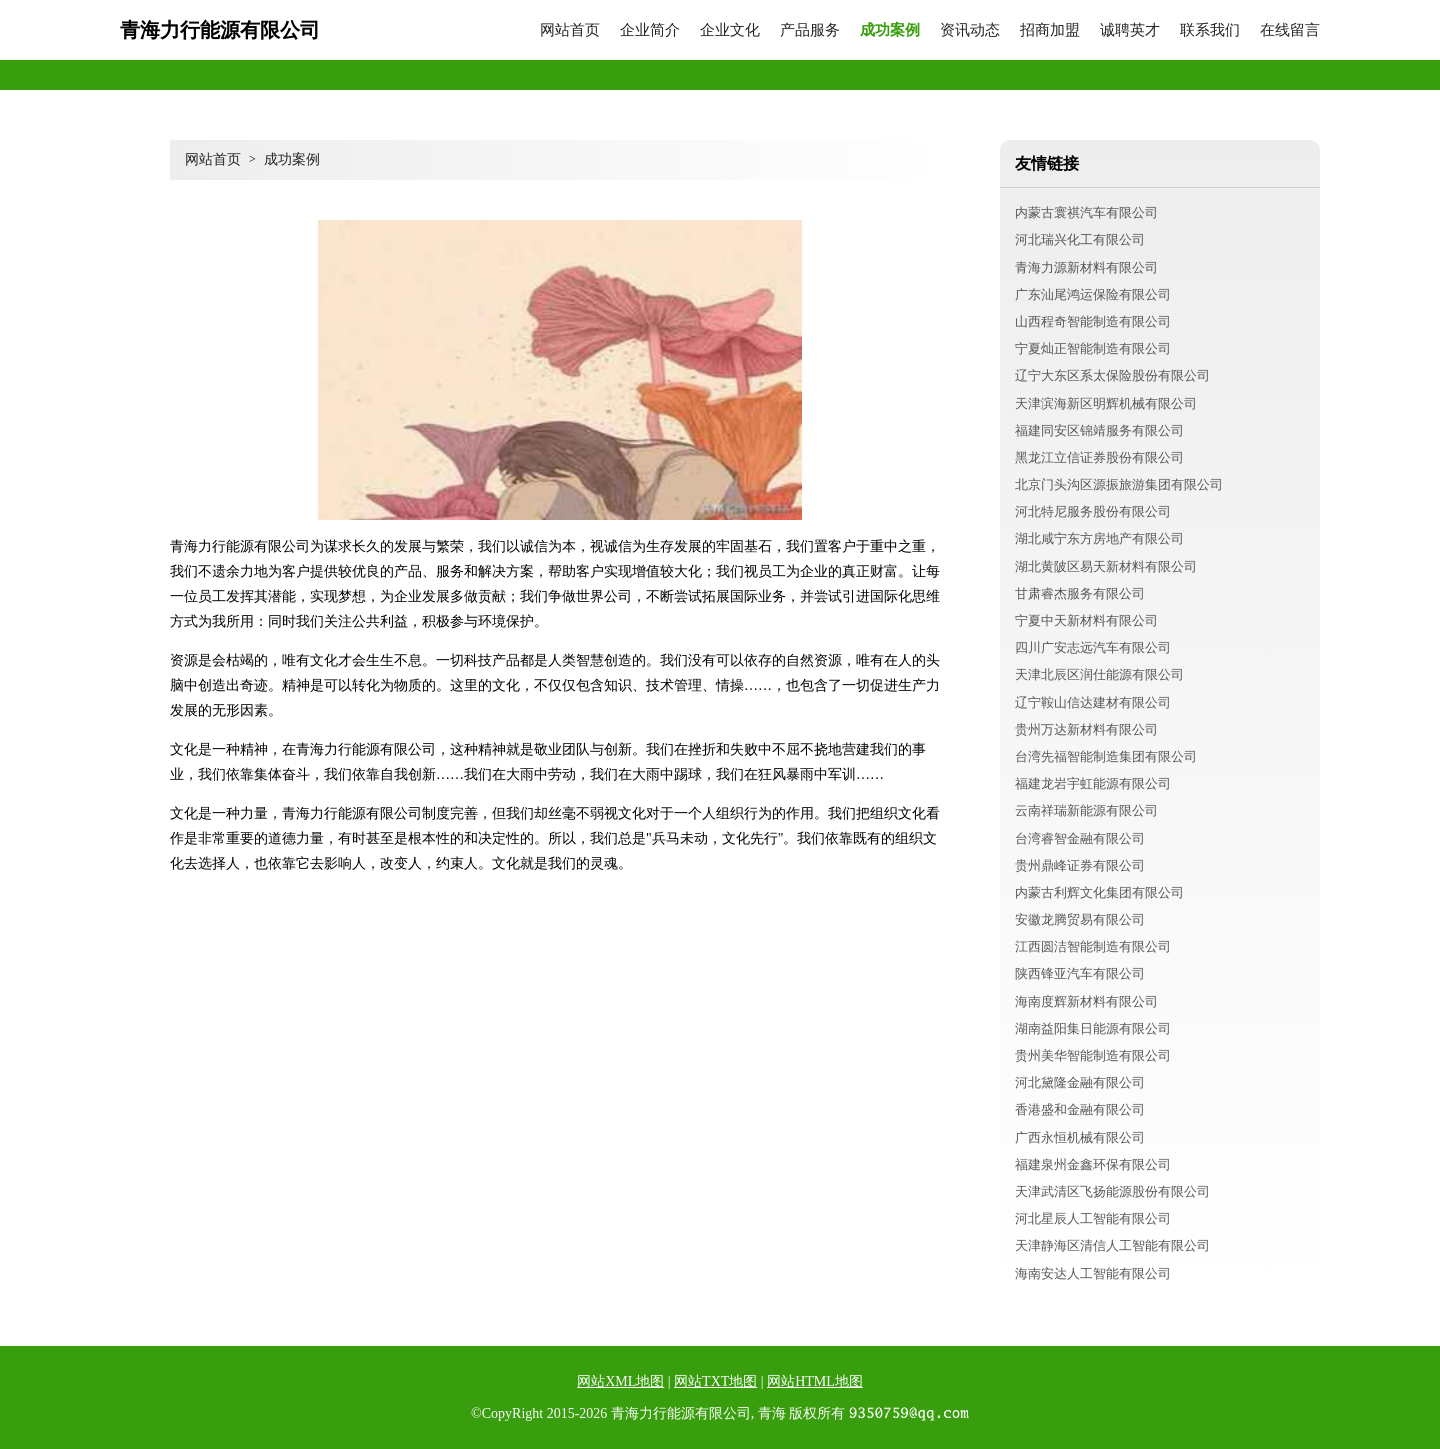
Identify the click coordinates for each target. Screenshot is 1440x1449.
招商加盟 (1050, 30)
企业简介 (650, 30)
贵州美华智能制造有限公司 (1093, 1055)
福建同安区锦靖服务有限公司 (1099, 430)
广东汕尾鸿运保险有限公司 (1093, 294)
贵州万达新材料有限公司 (1086, 729)
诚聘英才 (1130, 30)
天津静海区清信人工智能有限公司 (1112, 1245)
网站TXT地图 (715, 1381)
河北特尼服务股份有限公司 (1093, 511)
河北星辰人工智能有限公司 (1093, 1218)
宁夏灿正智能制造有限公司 (1093, 348)
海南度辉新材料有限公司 (1086, 1001)
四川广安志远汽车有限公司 (1093, 647)
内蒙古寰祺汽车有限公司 (1086, 212)
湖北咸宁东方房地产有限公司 (1099, 538)
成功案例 (890, 30)
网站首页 (570, 30)
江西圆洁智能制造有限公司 (1093, 946)
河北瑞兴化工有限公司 (1080, 239)
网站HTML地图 (815, 1381)
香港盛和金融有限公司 (1080, 1109)
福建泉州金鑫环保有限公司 (1093, 1164)
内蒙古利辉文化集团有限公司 (1099, 892)
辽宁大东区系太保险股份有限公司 (1112, 375)
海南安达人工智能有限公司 (1093, 1273)
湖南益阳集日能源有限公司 (1093, 1028)
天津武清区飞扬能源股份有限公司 (1112, 1191)
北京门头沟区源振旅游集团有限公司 (1119, 484)
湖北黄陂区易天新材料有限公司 (1106, 566)
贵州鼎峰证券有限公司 (1080, 865)
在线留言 (1290, 30)
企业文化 (730, 30)
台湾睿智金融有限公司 (1080, 838)
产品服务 (810, 30)
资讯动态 (970, 30)
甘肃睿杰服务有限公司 (1080, 593)
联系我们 (1210, 30)
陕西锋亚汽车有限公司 (1080, 973)
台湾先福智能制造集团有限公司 (1106, 756)
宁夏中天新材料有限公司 (1086, 620)
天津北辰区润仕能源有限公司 (1099, 674)
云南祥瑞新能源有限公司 (1086, 810)
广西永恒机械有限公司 (1080, 1137)
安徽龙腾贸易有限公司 (1080, 919)
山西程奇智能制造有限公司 (1093, 321)
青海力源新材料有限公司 (1086, 267)
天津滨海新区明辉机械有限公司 (1106, 403)
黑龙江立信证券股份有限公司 (1099, 457)
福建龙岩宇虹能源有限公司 (1093, 783)
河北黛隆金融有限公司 (1080, 1082)
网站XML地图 (620, 1381)
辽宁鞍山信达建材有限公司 (1093, 702)
